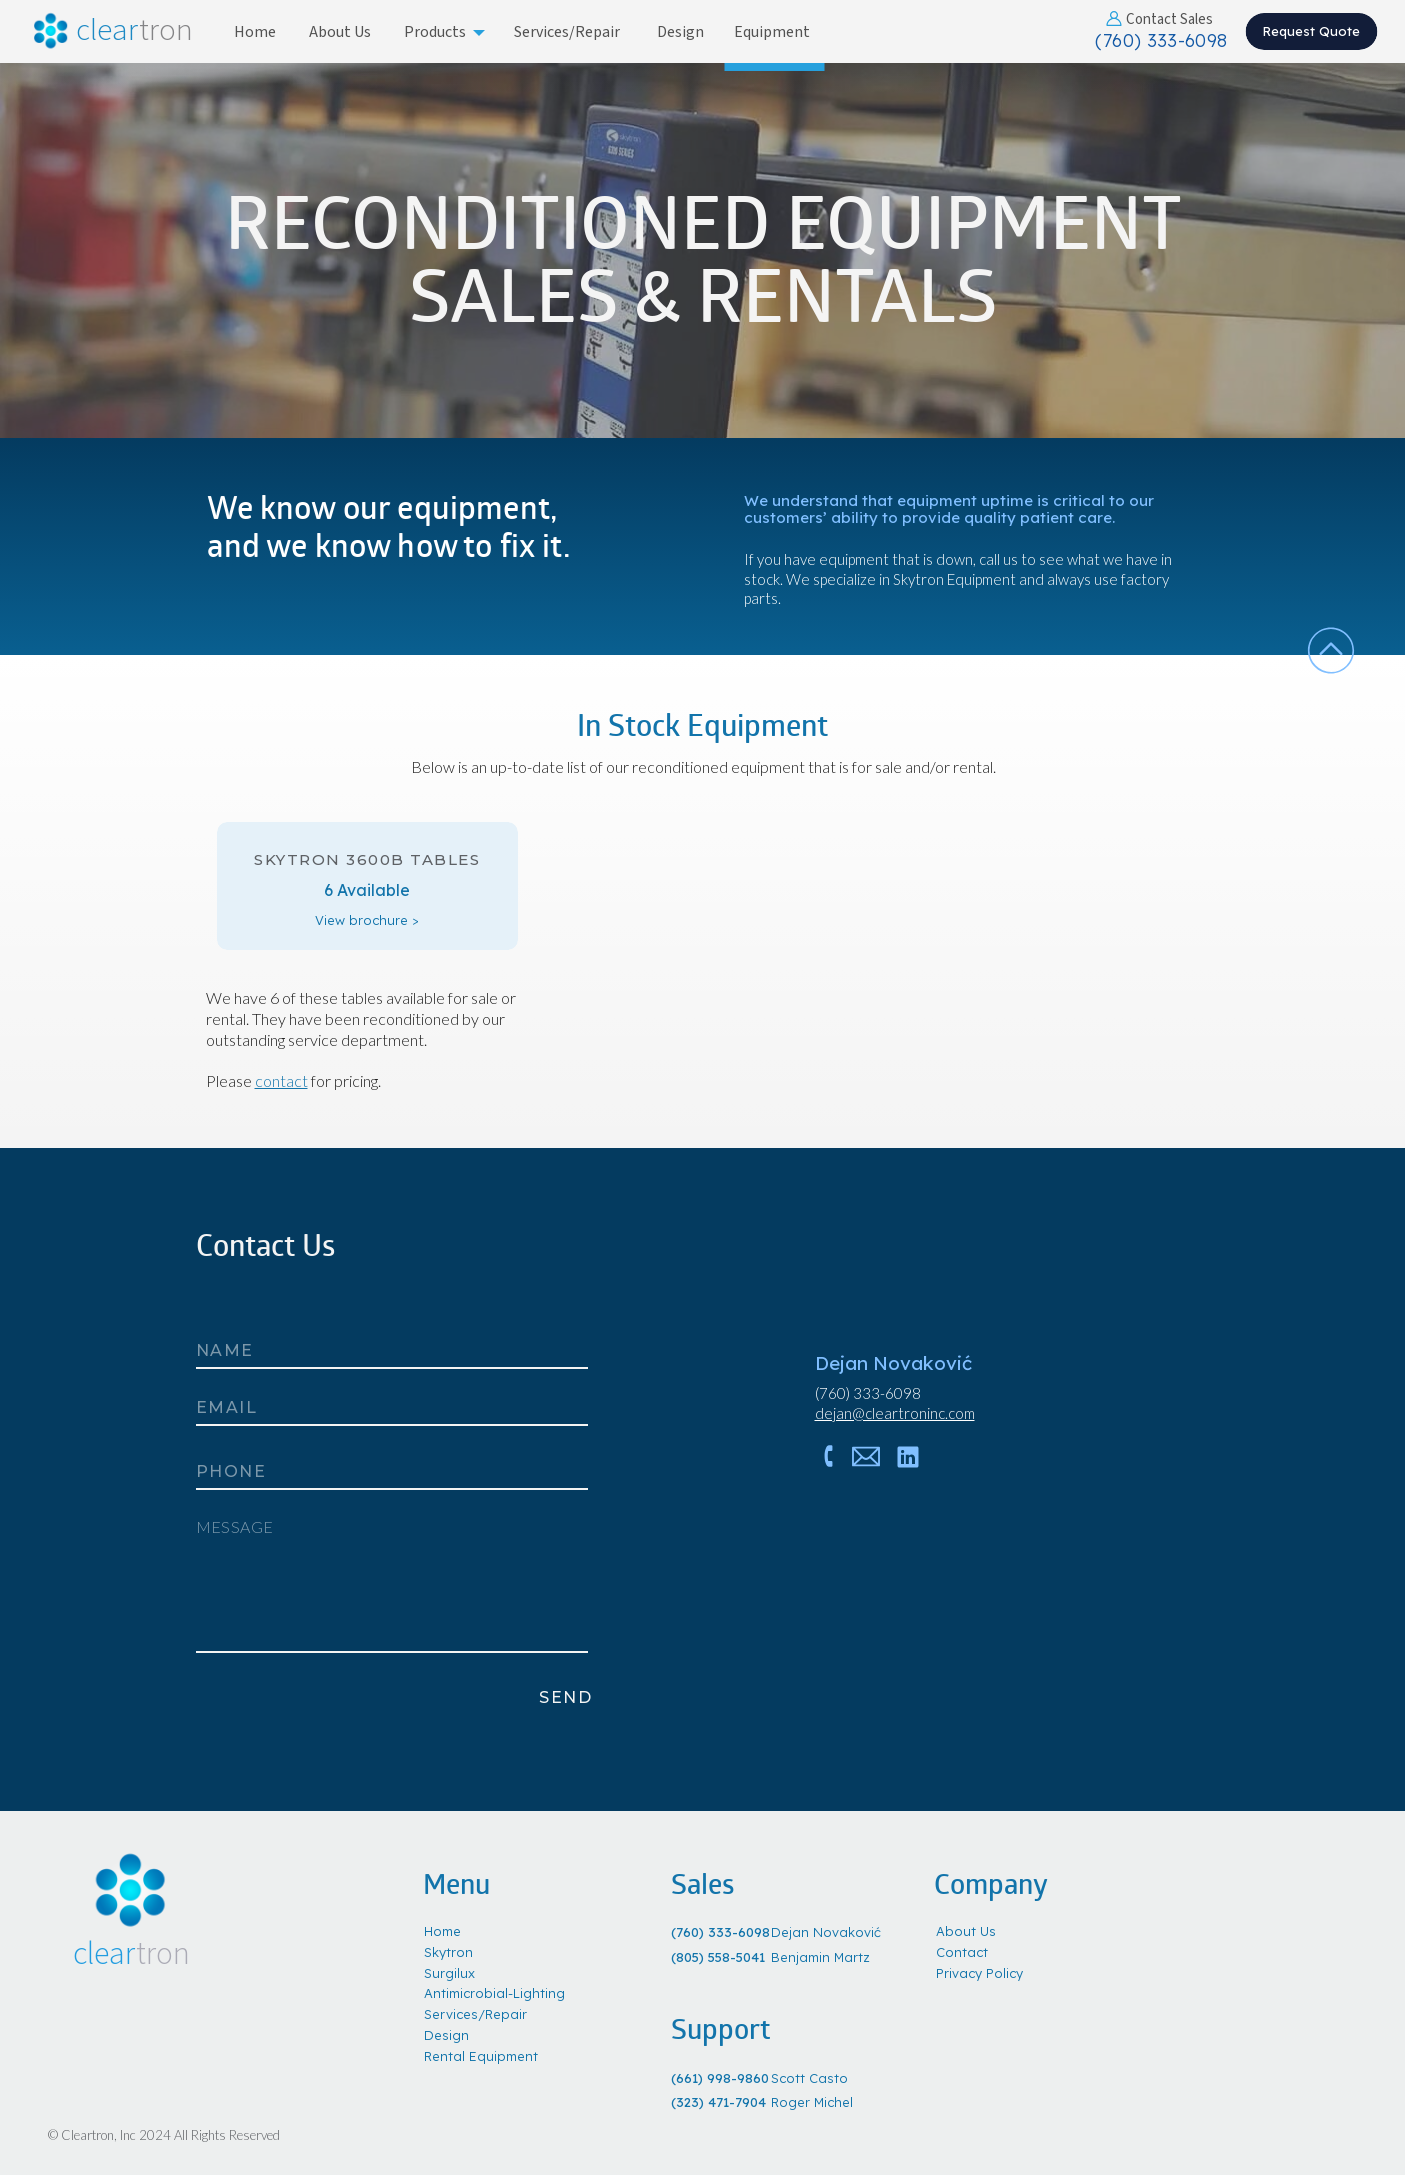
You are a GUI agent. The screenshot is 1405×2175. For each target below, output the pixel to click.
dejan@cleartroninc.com (895, 1413)
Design (446, 2035)
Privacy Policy (979, 1973)
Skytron (448, 1952)
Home (442, 1931)
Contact (962, 1952)
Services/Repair (475, 2014)
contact (281, 1080)
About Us (966, 1931)
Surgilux (449, 1973)
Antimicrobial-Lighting (494, 1993)
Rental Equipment (481, 2056)
